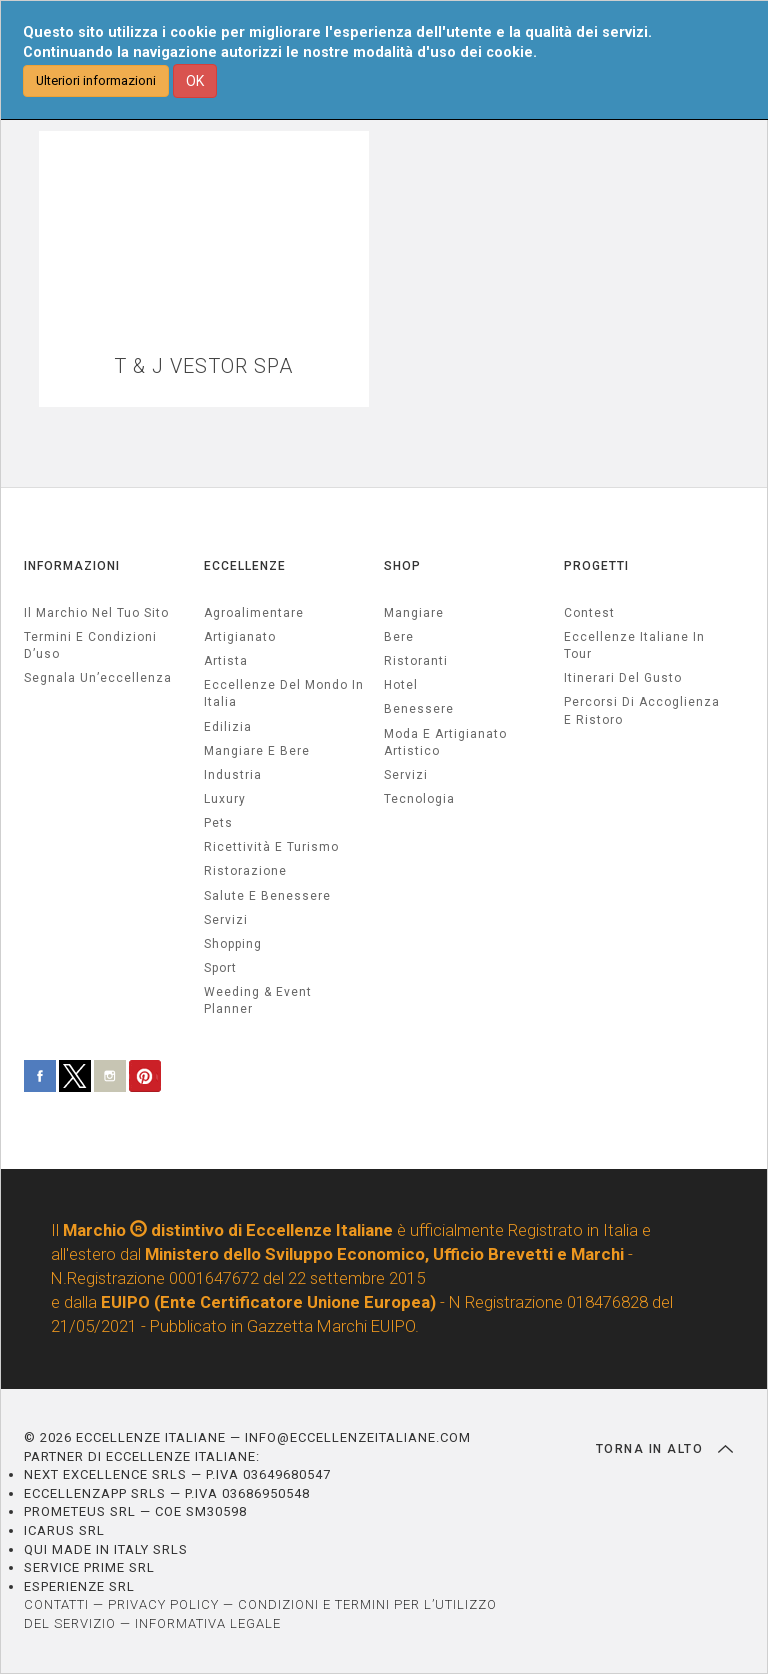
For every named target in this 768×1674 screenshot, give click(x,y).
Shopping (233, 944)
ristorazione (245, 871)
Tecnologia (419, 799)
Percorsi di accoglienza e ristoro (642, 710)
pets (218, 823)
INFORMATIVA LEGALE (208, 1623)
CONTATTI (56, 1604)
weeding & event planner (258, 1000)
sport (220, 968)
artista (226, 661)
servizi (226, 920)
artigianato (240, 637)
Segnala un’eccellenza (98, 678)
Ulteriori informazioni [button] (96, 80)
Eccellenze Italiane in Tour (634, 645)
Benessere (419, 709)
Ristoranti (416, 661)
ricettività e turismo (271, 847)
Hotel (401, 685)
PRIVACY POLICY (163, 1604)
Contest (589, 613)
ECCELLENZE (245, 566)
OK (195, 81)
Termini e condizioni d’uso (90, 645)
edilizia (228, 727)
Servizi (406, 775)
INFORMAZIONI (72, 566)
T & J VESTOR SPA (203, 366)
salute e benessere (267, 896)
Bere (399, 637)
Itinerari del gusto (623, 678)
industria (233, 775)
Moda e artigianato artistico (445, 742)
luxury (225, 799)
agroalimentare (254, 613)
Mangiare (414, 613)
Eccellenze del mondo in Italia (284, 693)
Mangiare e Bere (257, 751)
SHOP (402, 566)
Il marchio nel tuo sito (96, 613)
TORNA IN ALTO (664, 1449)
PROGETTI (596, 566)
